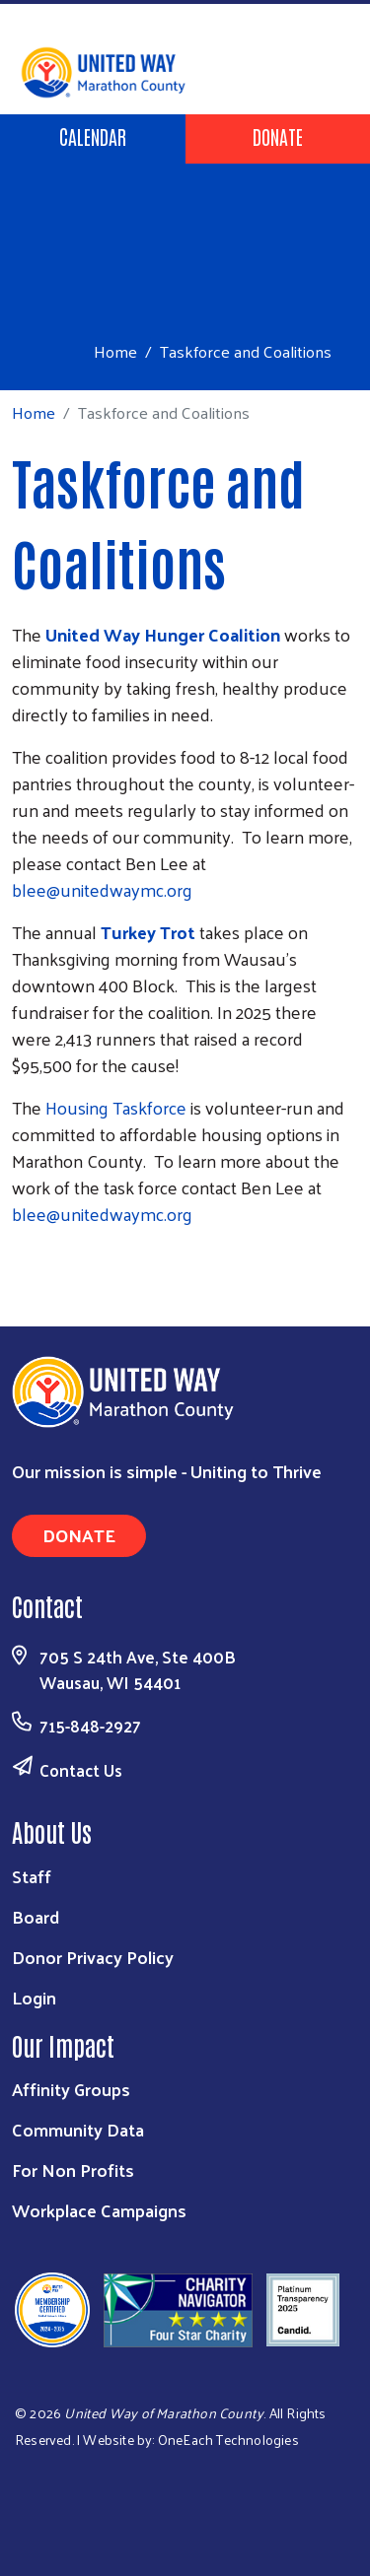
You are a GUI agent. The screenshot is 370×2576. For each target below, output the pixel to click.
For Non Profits (73, 2169)
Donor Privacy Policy (93, 1956)
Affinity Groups (71, 2088)
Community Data (78, 2129)
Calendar (92, 136)
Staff (31, 1876)
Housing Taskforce (117, 1107)
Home (115, 351)
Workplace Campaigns (99, 2210)
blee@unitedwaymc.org (102, 889)
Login (34, 1997)
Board (35, 1916)
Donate (278, 136)
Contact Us (80, 1770)
